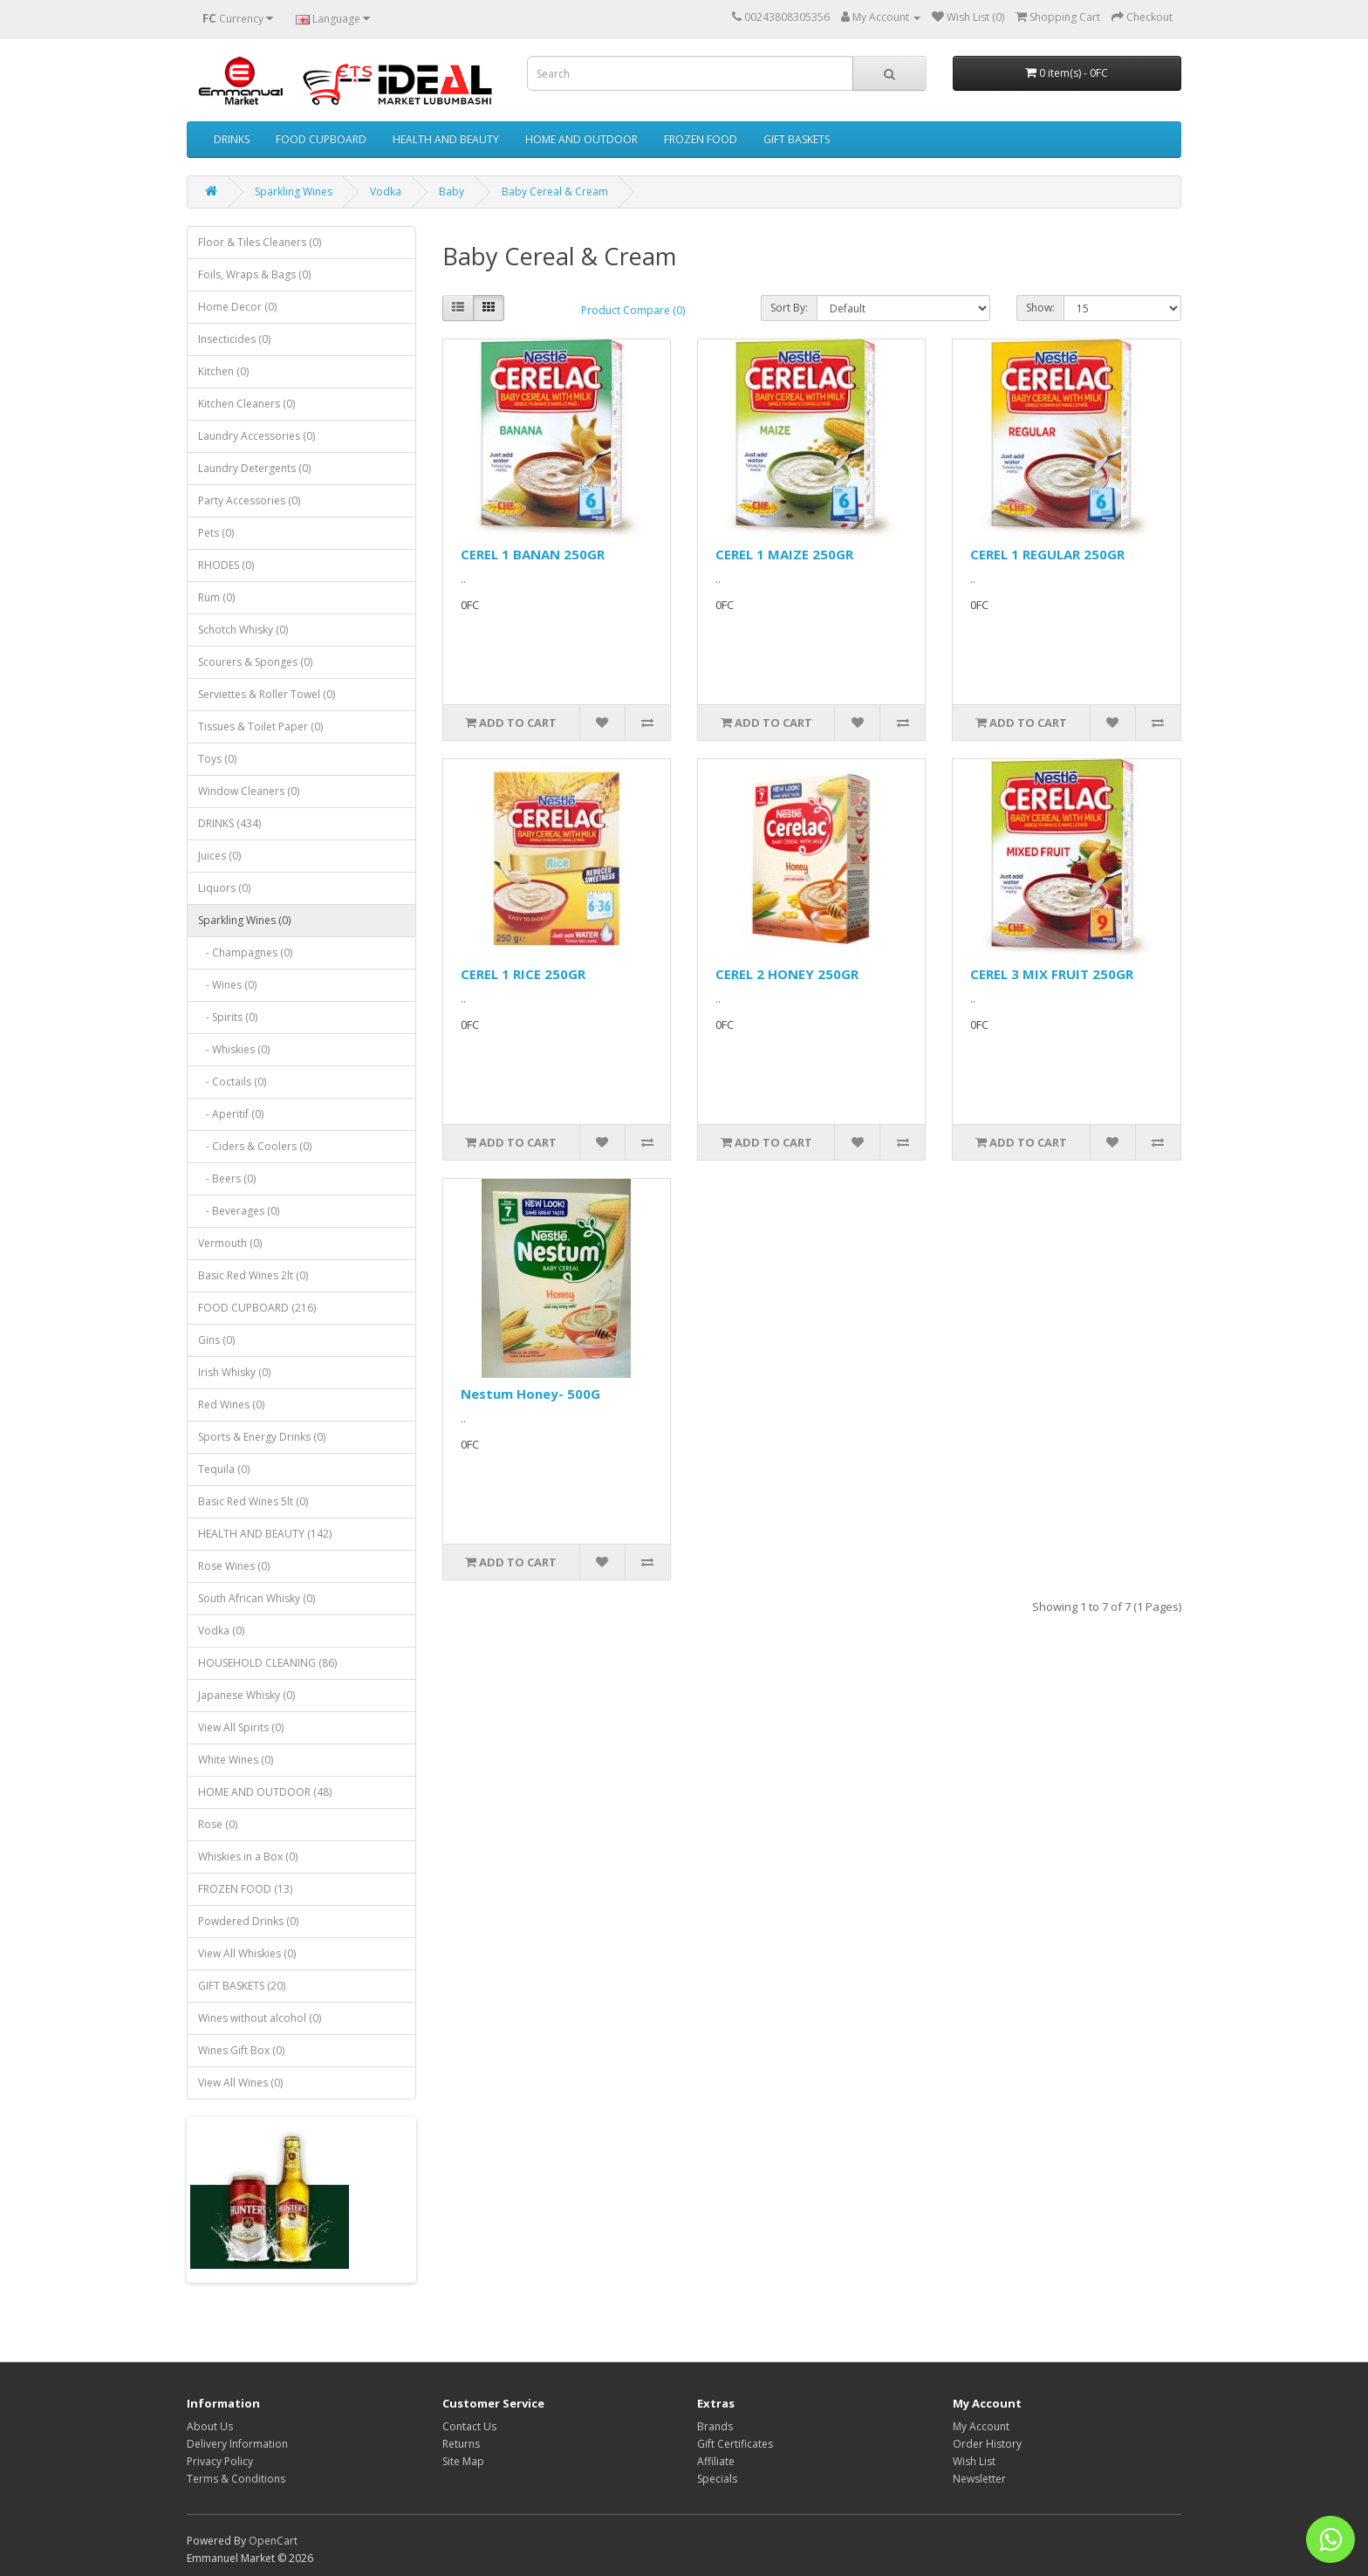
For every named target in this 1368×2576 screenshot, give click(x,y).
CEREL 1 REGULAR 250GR (1047, 554)
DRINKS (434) (229, 823)
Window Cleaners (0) (248, 791)
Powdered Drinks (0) (248, 1921)
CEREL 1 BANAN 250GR (533, 554)
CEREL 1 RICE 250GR (523, 974)
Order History (987, 2443)
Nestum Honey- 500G (530, 1393)
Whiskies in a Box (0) (248, 1856)
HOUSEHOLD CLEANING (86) (267, 1662)
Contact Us (469, 2426)
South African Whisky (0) (256, 1598)
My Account (981, 2426)
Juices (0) (219, 855)
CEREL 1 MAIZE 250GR (784, 554)
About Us (210, 2426)
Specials (717, 2478)
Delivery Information (237, 2443)
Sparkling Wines (293, 191)
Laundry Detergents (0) (254, 468)
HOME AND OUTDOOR (581, 139)
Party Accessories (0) (249, 500)
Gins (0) (216, 1340)
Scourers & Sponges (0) (255, 661)
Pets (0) (216, 532)
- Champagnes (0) (245, 952)
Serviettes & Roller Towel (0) (266, 694)
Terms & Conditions (236, 2478)
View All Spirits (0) (241, 1727)
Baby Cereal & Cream (555, 191)
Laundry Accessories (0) (256, 435)
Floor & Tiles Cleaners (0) (259, 242)
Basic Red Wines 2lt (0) (253, 1275)
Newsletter (979, 2478)
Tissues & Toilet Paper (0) (260, 726)
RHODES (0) (226, 565)
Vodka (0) (221, 1630)
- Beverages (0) (238, 1210)
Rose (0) (217, 1824)
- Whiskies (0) (234, 1049)
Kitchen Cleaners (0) (246, 403)
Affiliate (716, 2461)
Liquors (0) (224, 887)
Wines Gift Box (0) (241, 2050)
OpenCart (273, 2540)
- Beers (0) (227, 1178)
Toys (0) (217, 758)
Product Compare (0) (633, 310)
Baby (451, 191)
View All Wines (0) (240, 2082)
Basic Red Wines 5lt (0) (253, 1501)
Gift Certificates (735, 2443)
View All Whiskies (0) (247, 1953)
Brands (715, 2426)
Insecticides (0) (234, 339)
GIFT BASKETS (796, 139)
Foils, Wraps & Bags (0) (254, 274)
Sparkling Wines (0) (244, 920)
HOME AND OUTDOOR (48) (265, 1792)
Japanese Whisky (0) (246, 1695)
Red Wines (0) (231, 1404)
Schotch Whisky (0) (243, 629)
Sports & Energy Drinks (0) (261, 1436)
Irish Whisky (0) (234, 1372)
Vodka (385, 191)
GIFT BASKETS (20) (241, 1985)
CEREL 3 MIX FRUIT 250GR (1051, 974)
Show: (1040, 307)
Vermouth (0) (230, 1243)
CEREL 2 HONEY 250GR (786, 974)
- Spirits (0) (227, 1017)
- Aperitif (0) (230, 1113)
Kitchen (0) (223, 371)
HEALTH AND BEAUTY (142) (265, 1533)
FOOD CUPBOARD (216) (257, 1307)
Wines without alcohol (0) (259, 2018)
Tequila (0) (224, 1469)
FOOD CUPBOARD (321, 139)
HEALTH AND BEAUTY (446, 139)
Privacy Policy (220, 2461)
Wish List (974, 2461)
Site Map (463, 2461)
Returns (461, 2443)
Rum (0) (216, 597)
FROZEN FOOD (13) (245, 1888)
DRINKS (232, 139)
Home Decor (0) (237, 306)
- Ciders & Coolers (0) (254, 1146)
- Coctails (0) (232, 1081)
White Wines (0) (235, 1759)
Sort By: (789, 307)
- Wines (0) (227, 984)
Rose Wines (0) (234, 1566)
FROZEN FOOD (700, 139)
